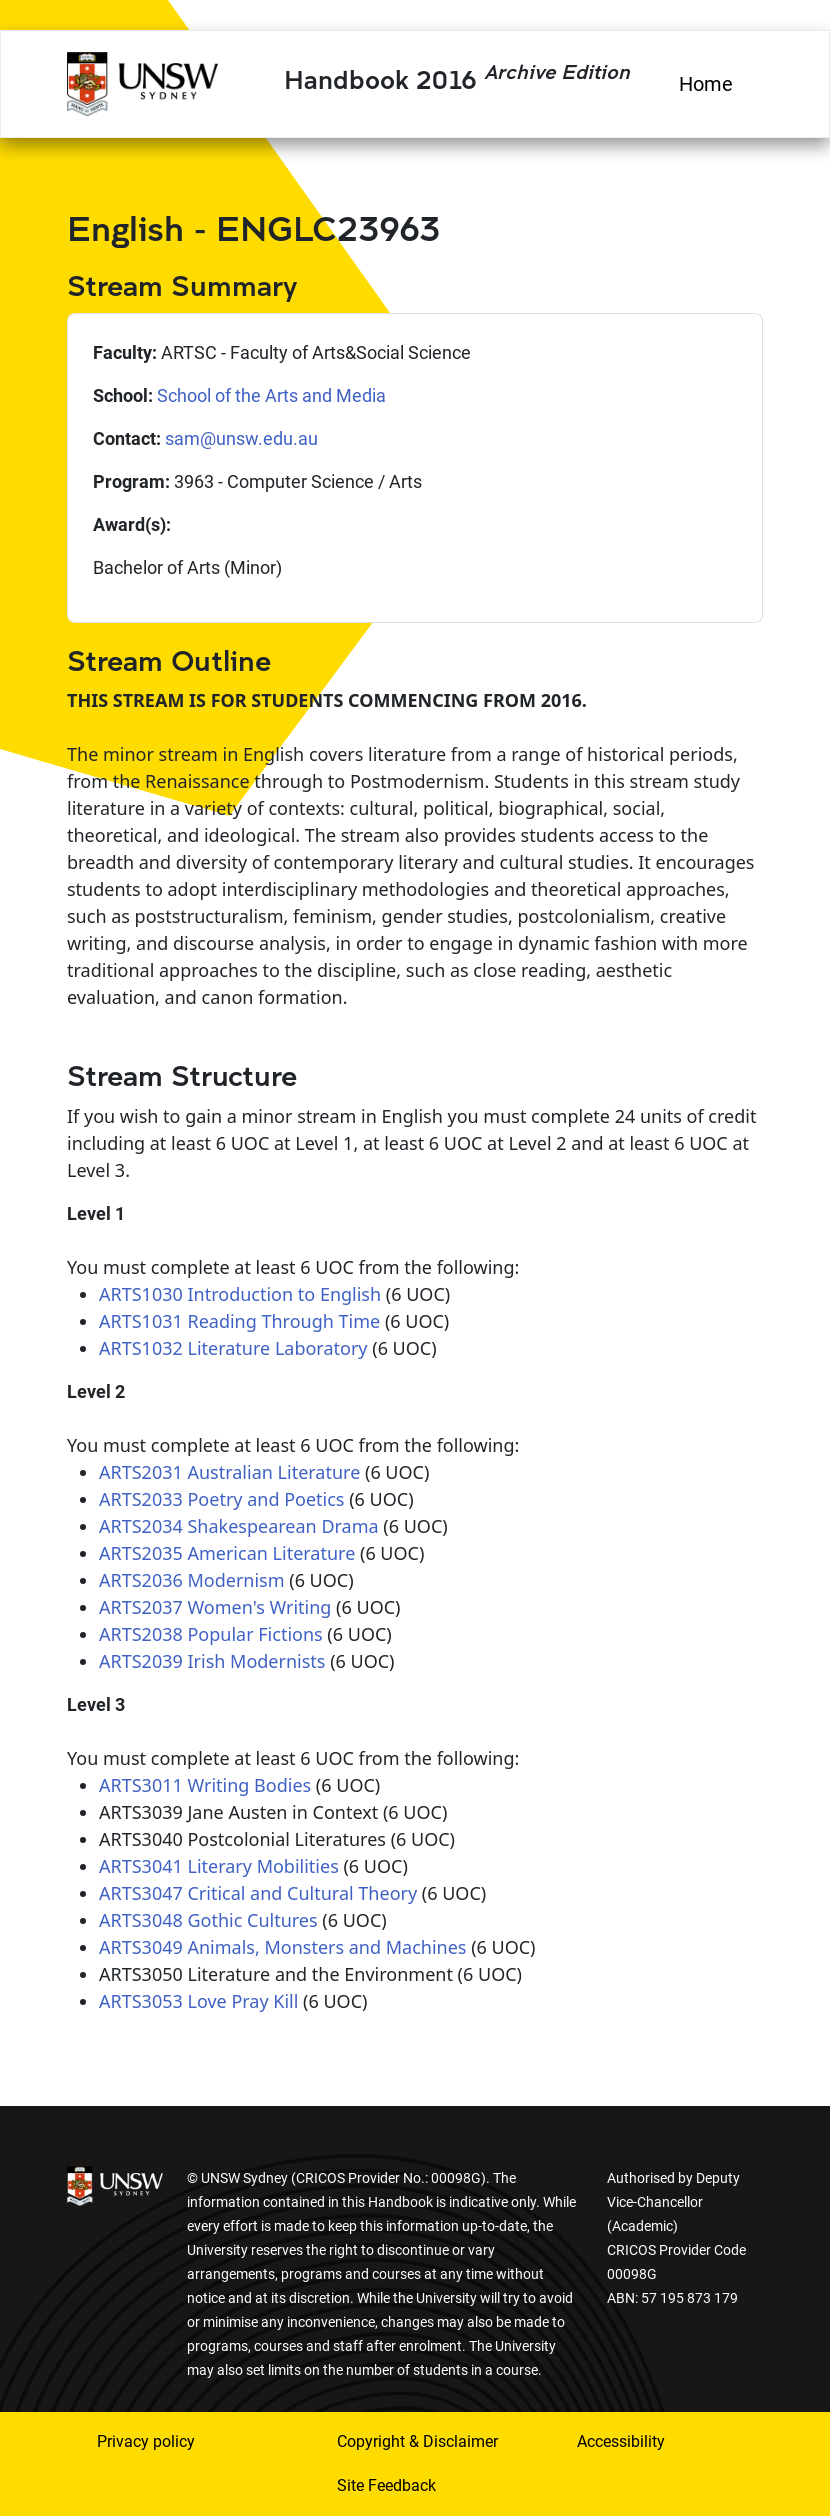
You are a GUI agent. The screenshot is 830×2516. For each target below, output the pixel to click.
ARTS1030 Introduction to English (240, 1294)
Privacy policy (146, 2441)
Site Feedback (386, 2485)
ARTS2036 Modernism (192, 1580)
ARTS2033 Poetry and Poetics (221, 1499)
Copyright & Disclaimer (417, 2441)
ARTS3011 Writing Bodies (205, 1785)
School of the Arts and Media (271, 395)
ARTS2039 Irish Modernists (212, 1661)
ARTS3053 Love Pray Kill (198, 2001)
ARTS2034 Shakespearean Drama (239, 1526)
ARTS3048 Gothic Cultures (208, 1920)
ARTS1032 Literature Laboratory (233, 1348)
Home (706, 84)
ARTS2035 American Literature (227, 1553)
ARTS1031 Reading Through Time (239, 1321)
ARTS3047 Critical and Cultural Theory (258, 1893)
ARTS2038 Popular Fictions (211, 1634)
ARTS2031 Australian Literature (229, 1472)
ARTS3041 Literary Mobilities (219, 1866)
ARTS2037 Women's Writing (215, 1607)
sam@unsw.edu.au (241, 438)
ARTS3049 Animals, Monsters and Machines (282, 1947)
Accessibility (621, 2441)
